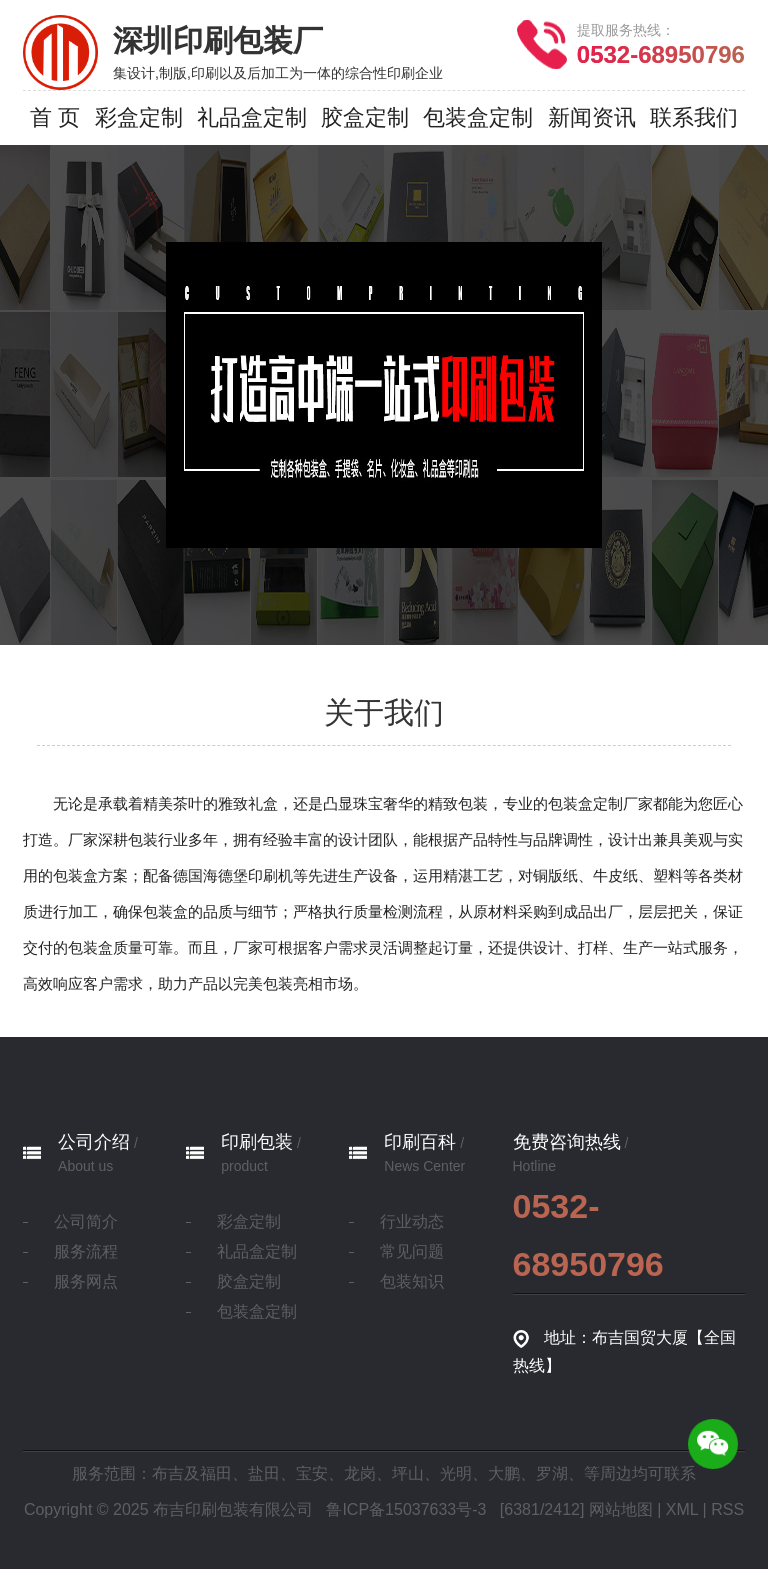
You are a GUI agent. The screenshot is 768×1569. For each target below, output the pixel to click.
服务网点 (86, 1281)
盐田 (264, 1473)
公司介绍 (94, 1142)
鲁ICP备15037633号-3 (406, 1509)
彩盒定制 (249, 1221)
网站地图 (621, 1509)
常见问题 (412, 1251)
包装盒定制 (257, 1311)
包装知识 (412, 1281)
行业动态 (412, 1221)
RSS (727, 1509)
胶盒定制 (249, 1281)
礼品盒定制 (257, 1251)
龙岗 (360, 1473)
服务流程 (86, 1251)
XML (682, 1509)
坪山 (408, 1473)
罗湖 (552, 1473)
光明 (456, 1473)
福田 (216, 1473)
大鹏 (504, 1473)
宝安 (312, 1473)
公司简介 (86, 1221)
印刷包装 (257, 1142)
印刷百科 (420, 1142)
